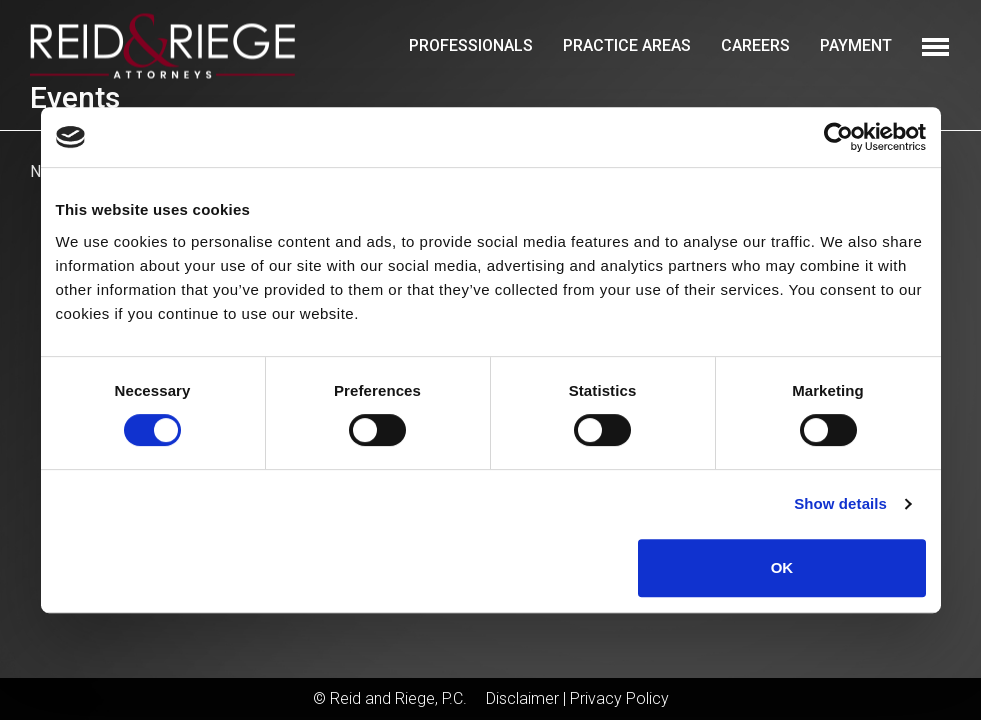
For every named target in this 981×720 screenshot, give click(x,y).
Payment (856, 45)
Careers (755, 45)
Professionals (471, 45)
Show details (840, 503)
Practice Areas (627, 45)
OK (782, 567)
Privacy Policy (619, 698)
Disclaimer (522, 698)
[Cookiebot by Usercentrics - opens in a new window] (838, 137)
